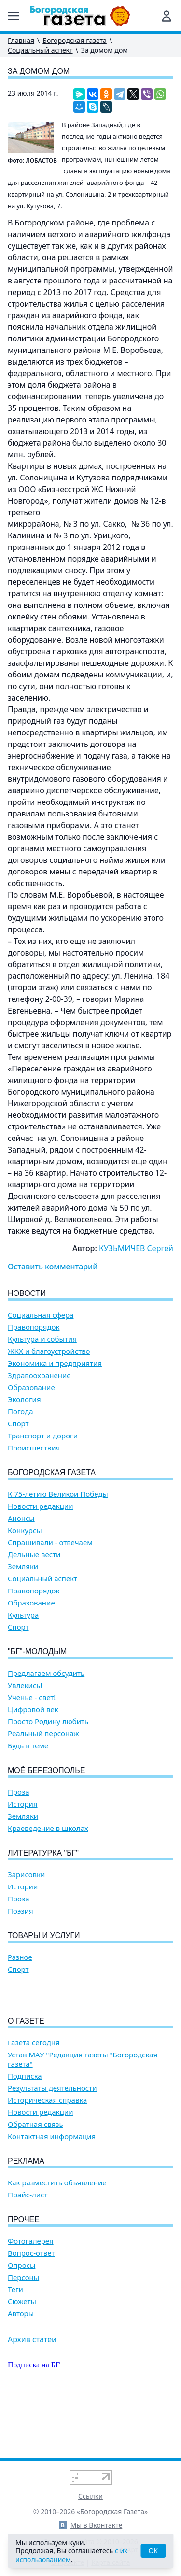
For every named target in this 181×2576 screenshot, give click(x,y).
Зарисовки (26, 1874)
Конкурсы (25, 1530)
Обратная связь (35, 2179)
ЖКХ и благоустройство (49, 1351)
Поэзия (20, 1910)
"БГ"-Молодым (37, 1651)
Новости (27, 1293)
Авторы (21, 2368)
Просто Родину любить (48, 1721)
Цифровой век (33, 1709)
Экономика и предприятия (55, 1363)
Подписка (25, 2131)
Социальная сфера (40, 1315)
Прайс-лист (28, 2249)
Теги (15, 2344)
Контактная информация (52, 2191)
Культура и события (42, 1339)
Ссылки (90, 2496)
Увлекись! (25, 1685)
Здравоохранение (39, 1375)
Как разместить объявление (57, 2237)
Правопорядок (33, 1327)
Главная (21, 40)
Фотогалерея (31, 2296)
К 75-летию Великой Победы (58, 1494)
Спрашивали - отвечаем (50, 1542)
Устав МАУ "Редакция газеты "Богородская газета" (82, 2114)
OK (153, 2550)
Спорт (18, 1423)
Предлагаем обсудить (46, 1673)
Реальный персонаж (43, 1733)
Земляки (23, 1566)
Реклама (26, 2216)
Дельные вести (34, 1554)
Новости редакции (40, 1506)
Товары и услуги (44, 1935)
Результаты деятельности (52, 2143)
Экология (24, 1399)
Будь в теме (28, 1745)
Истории (23, 1886)
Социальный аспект (40, 50)
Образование (31, 1387)
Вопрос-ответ (31, 2308)
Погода (20, 1411)
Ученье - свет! (32, 1697)
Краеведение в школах (48, 1828)
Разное (20, 1957)
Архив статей (32, 2394)
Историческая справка (47, 2155)
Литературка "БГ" (43, 1853)
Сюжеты (22, 2356)
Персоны (23, 2332)
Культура (23, 1614)
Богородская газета (74, 40)
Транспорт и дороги (43, 1435)
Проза (18, 1792)
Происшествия (34, 1447)
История (23, 1804)
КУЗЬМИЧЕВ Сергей (136, 1248)
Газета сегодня (34, 2097)
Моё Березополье (46, 1770)
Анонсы (21, 1518)
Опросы (21, 2320)
